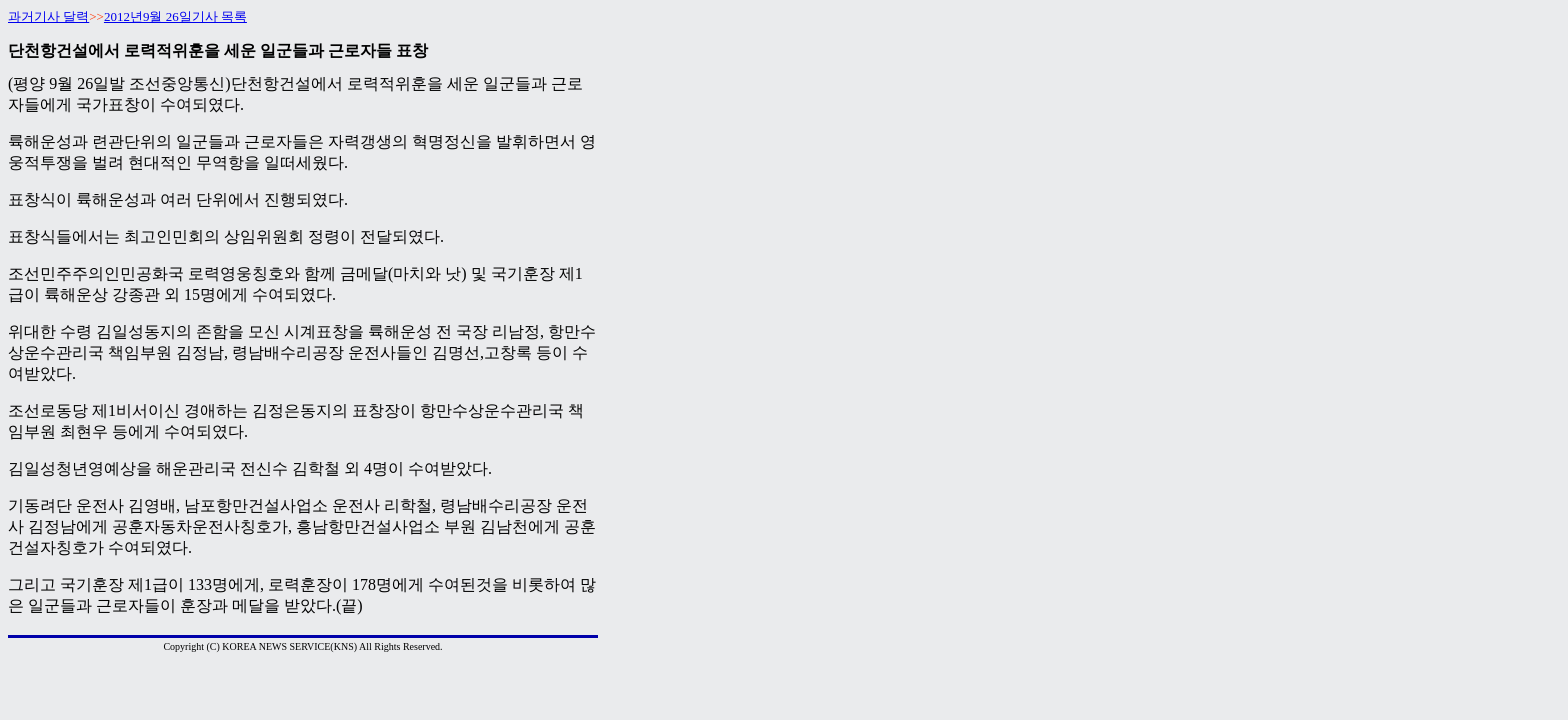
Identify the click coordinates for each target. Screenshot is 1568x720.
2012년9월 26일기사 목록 (175, 16)
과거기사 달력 (48, 16)
